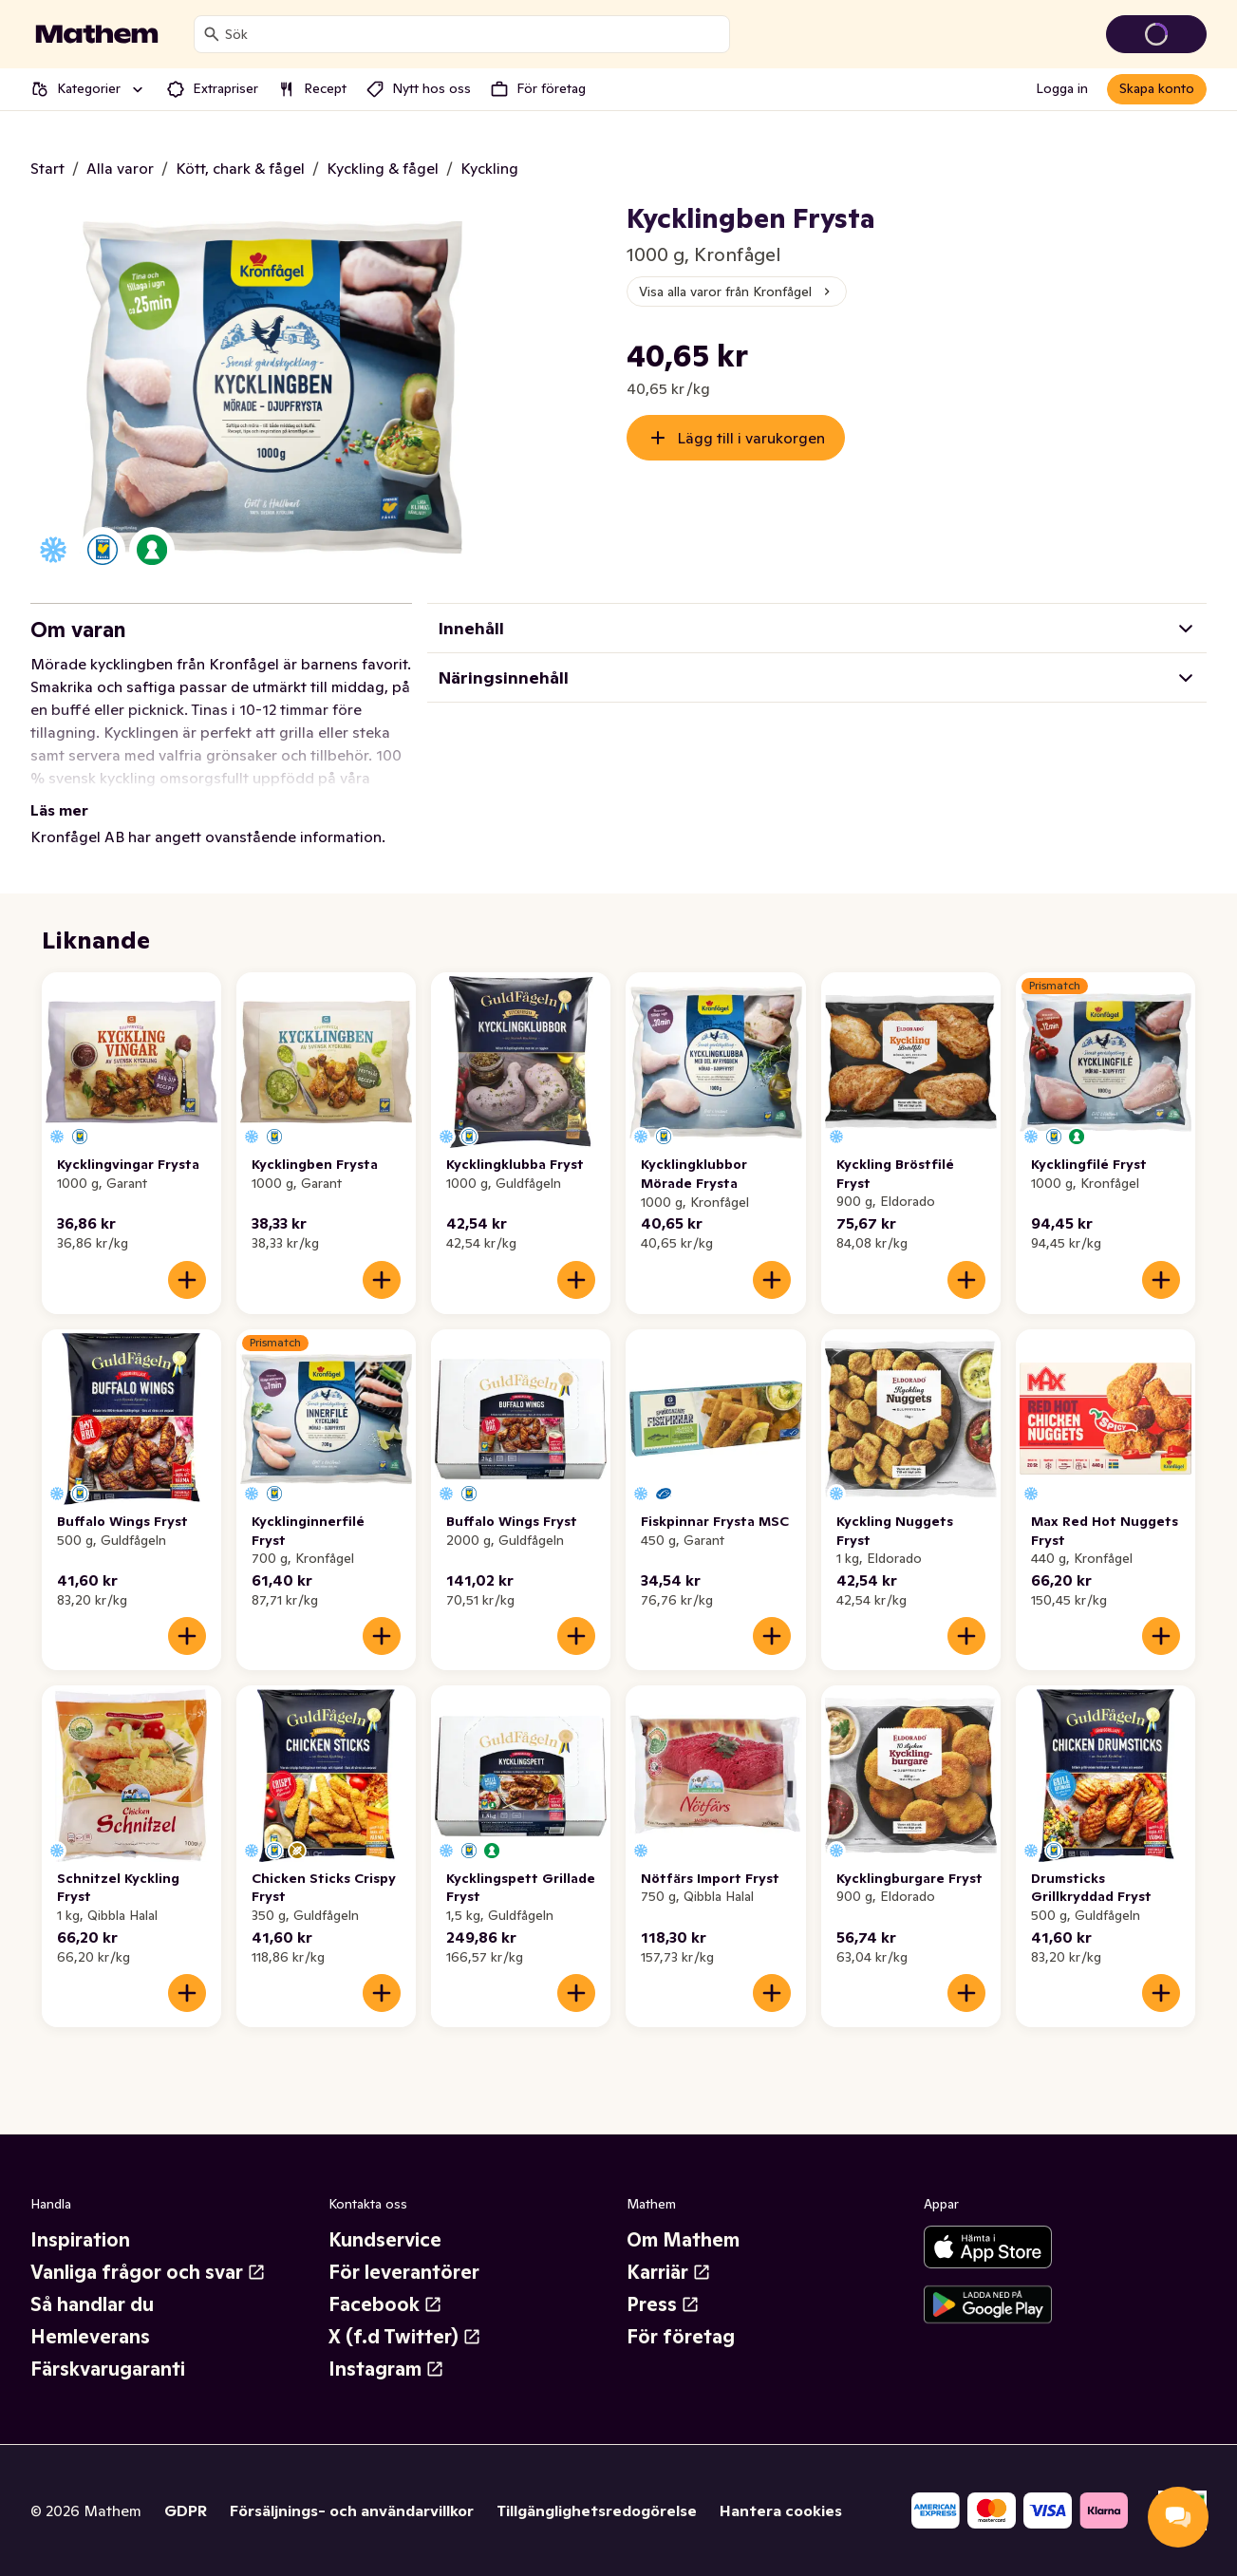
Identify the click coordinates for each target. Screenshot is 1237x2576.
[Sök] (211, 34)
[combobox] (473, 34)
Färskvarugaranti (107, 2369)
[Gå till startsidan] (96, 34)
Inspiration (80, 2240)
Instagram (386, 2369)
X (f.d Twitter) (404, 2336)
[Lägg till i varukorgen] (187, 1280)
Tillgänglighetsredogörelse (597, 2510)
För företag (681, 2336)
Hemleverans (90, 2336)
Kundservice (384, 2240)
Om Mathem (683, 2240)
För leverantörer (403, 2272)
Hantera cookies (781, 2510)
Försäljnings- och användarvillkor (352, 2510)
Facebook (385, 2304)
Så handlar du (92, 2304)
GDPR (185, 2510)
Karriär (669, 2272)
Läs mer (59, 810)
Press (663, 2304)
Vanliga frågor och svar (148, 2272)
